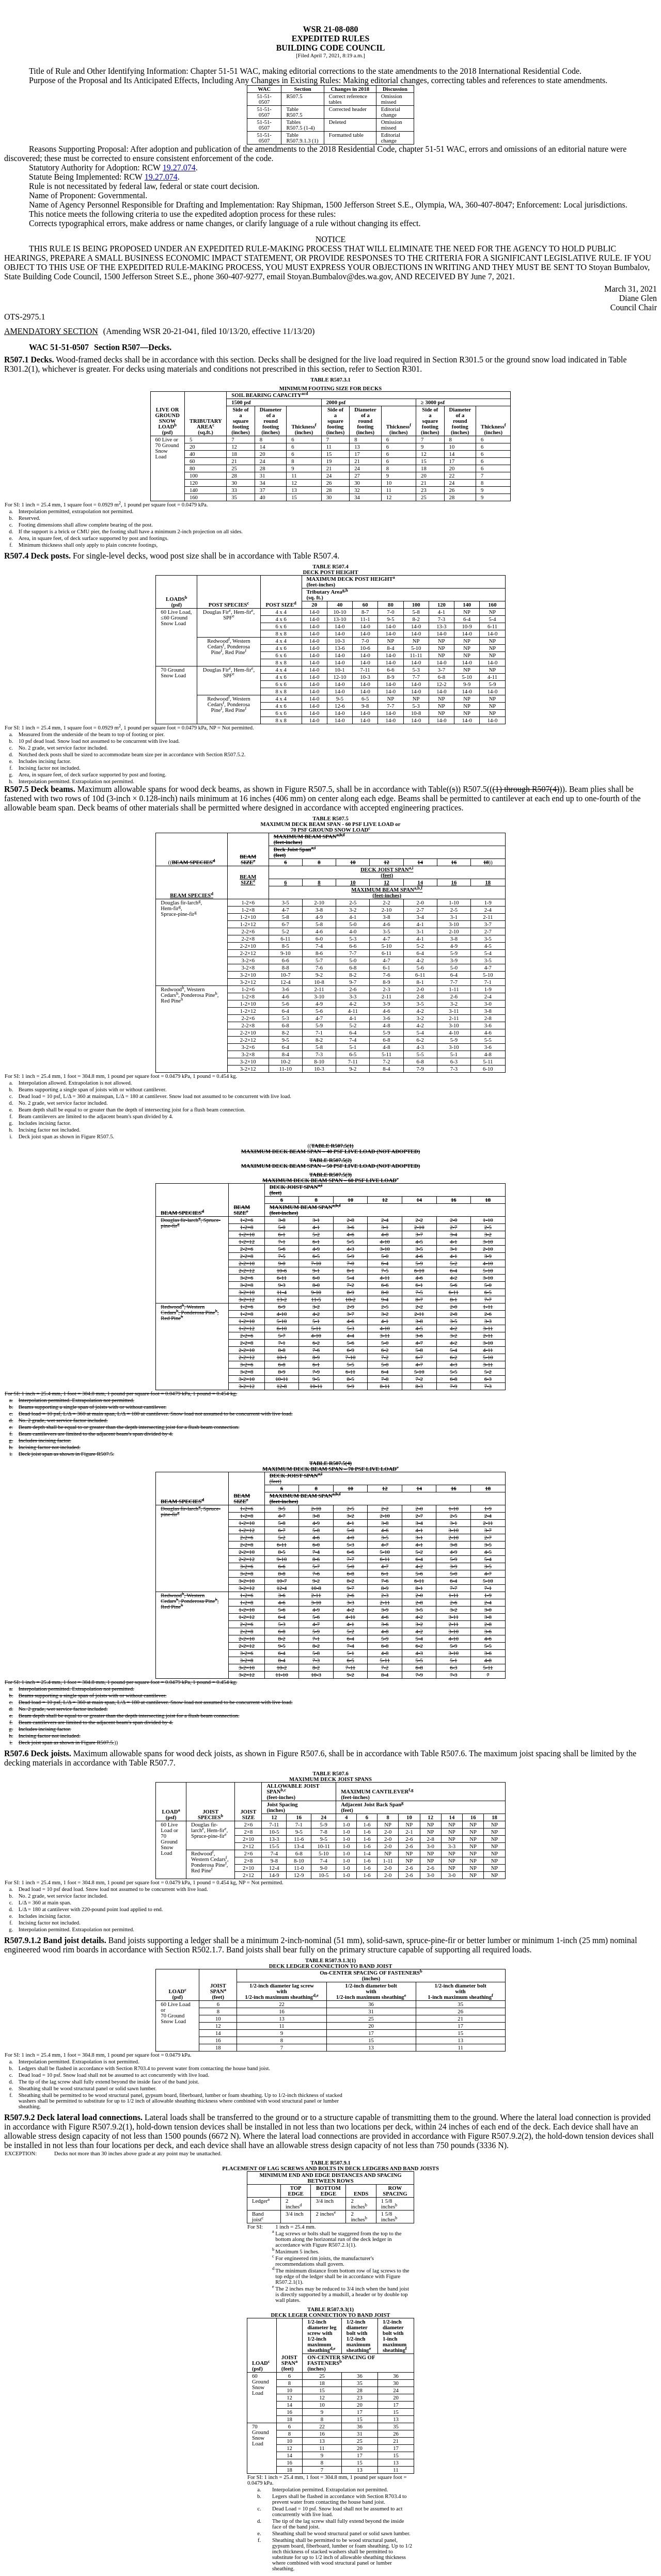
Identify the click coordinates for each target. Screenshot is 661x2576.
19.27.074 (179, 167)
